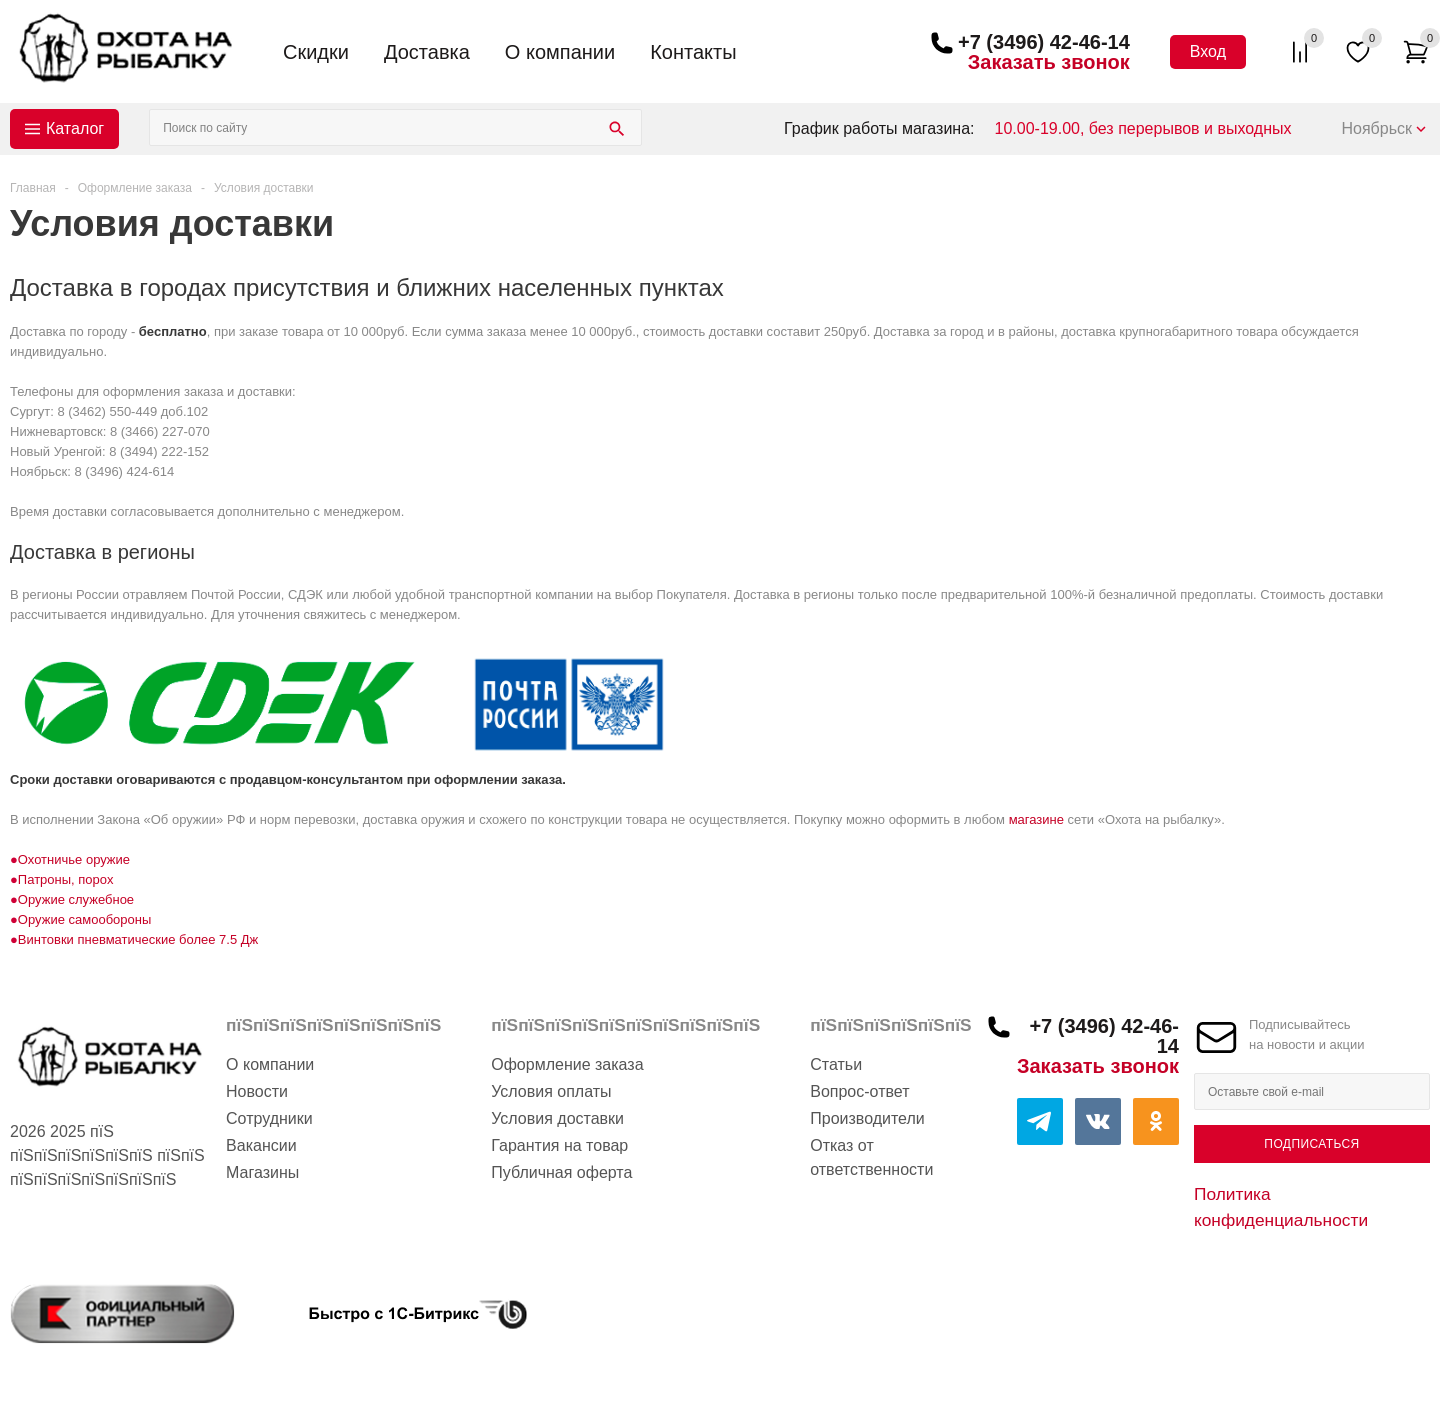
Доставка (427, 52)
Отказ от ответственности (871, 1157)
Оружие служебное (76, 899)
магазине (1036, 819)
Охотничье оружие (74, 859)
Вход (1208, 51)
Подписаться (1311, 1144)
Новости (257, 1091)
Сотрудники (269, 1118)
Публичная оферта (561, 1172)
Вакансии (261, 1145)
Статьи (836, 1064)
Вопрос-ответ (859, 1091)
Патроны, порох (66, 879)
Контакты (693, 52)
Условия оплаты (551, 1091)
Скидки (316, 52)
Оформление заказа (567, 1064)
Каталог (75, 128)
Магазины (262, 1172)
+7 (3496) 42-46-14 (1044, 42)
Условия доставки (557, 1118)
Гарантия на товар (559, 1145)
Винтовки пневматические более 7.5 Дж (138, 939)
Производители (867, 1118)
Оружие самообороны (84, 919)
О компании (560, 52)
